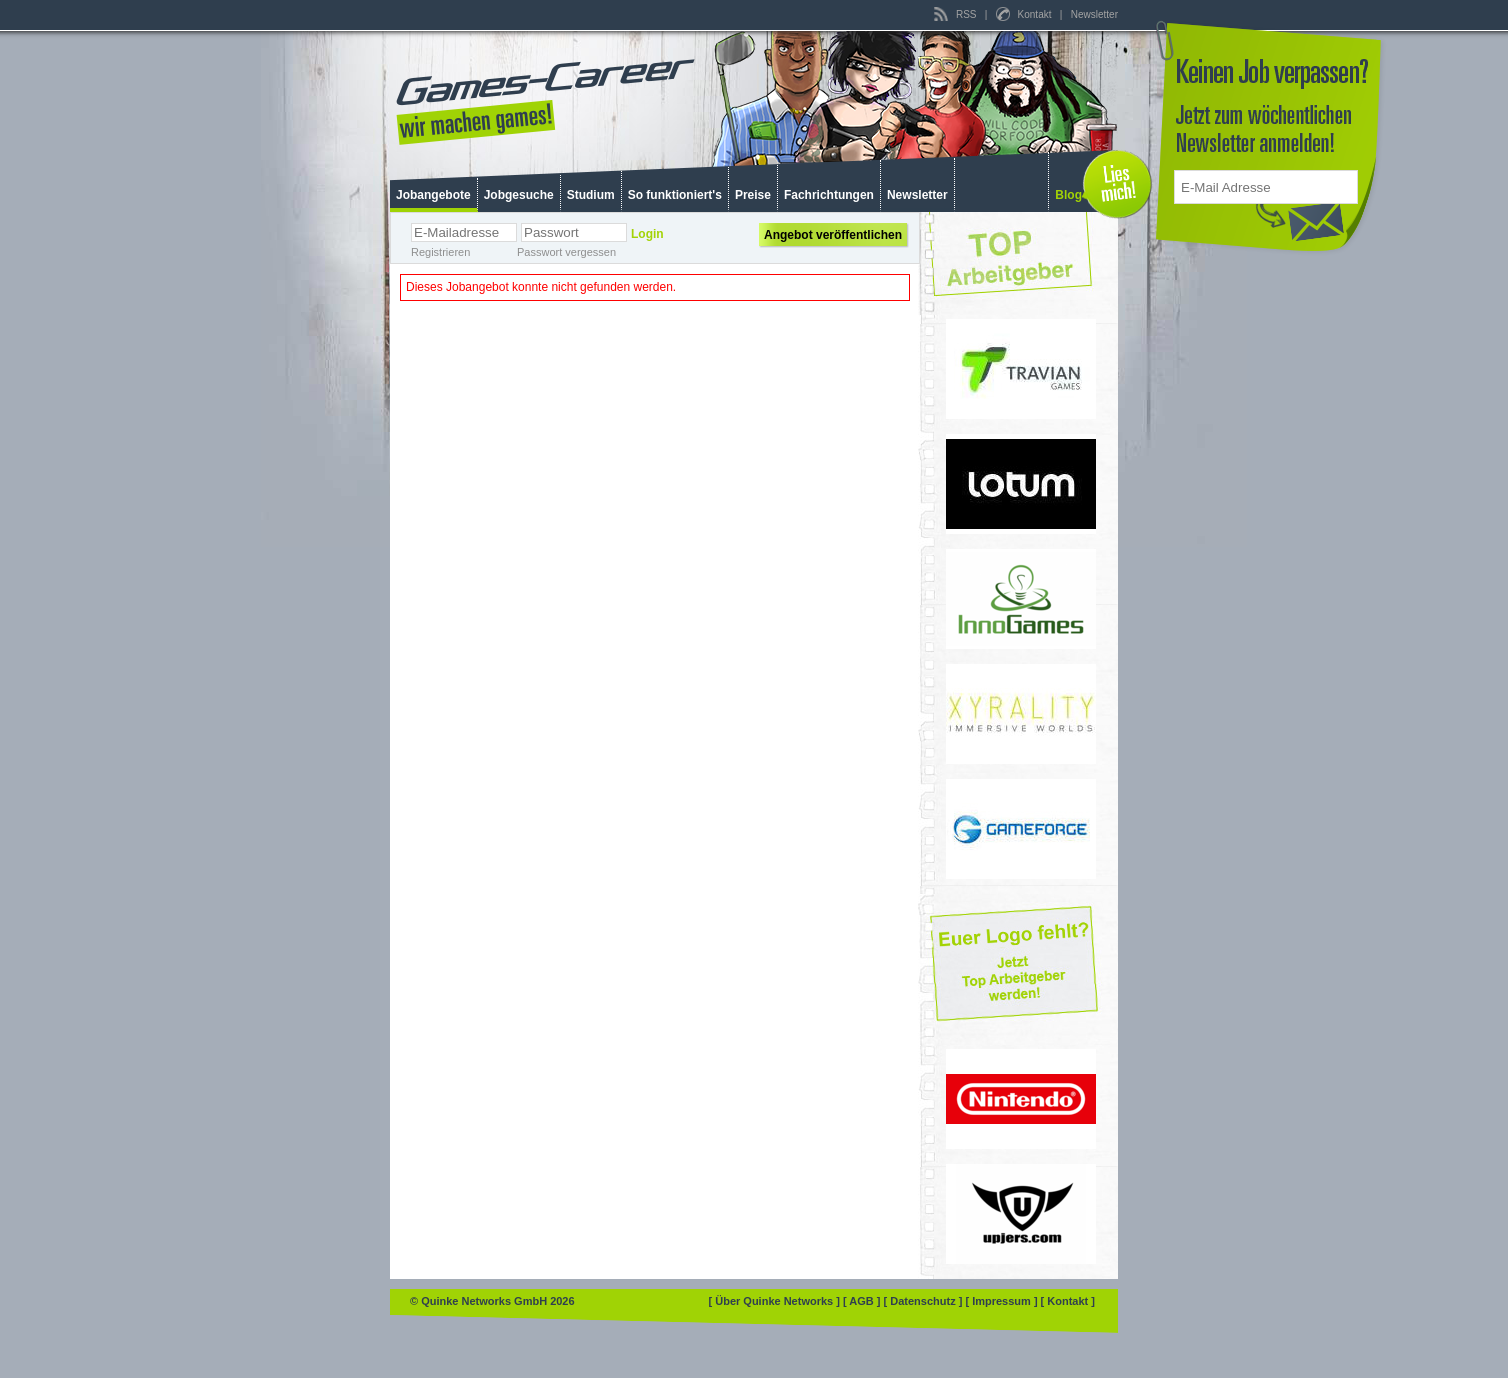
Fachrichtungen (829, 195)
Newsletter (1094, 14)
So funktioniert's (675, 195)
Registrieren (440, 252)
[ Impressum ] (1002, 1301)
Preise (753, 195)
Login (647, 234)
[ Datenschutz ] (925, 1301)
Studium (591, 195)
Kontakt (1025, 14)
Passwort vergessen (566, 252)
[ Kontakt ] (1068, 1301)
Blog (1068, 195)
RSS (956, 14)
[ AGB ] (863, 1301)
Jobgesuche (519, 195)
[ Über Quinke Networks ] (776, 1301)
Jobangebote (433, 195)
